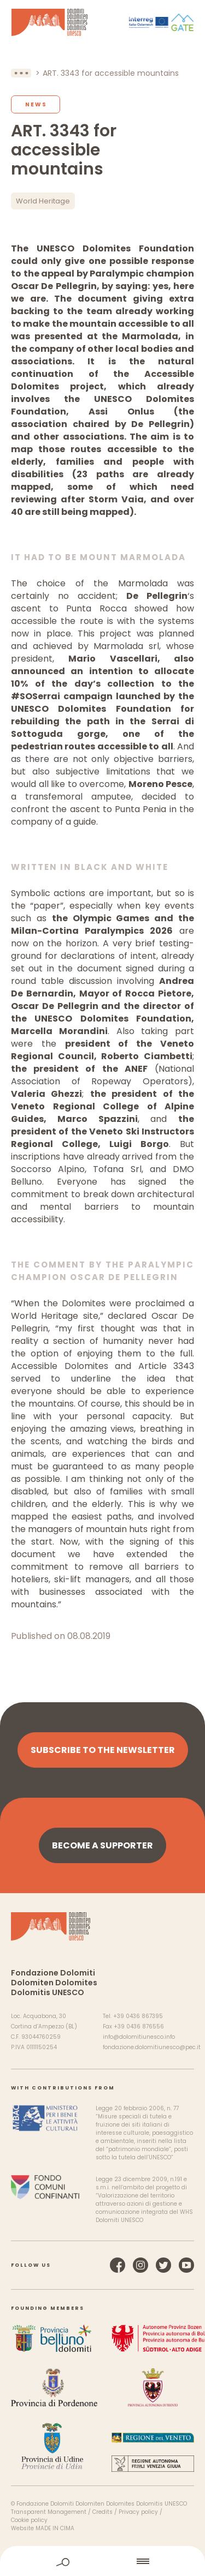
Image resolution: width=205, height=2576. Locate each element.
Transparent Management (48, 2512)
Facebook (117, 2265)
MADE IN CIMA (55, 2528)
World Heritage (43, 201)
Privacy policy (138, 2512)
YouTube (186, 2265)
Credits (102, 2512)
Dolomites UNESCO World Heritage (49, 22)
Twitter (163, 2265)
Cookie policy (29, 2520)
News (36, 104)
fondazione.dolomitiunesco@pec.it (152, 2047)
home (103, 2561)
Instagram (140, 2265)
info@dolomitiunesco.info (139, 2037)
